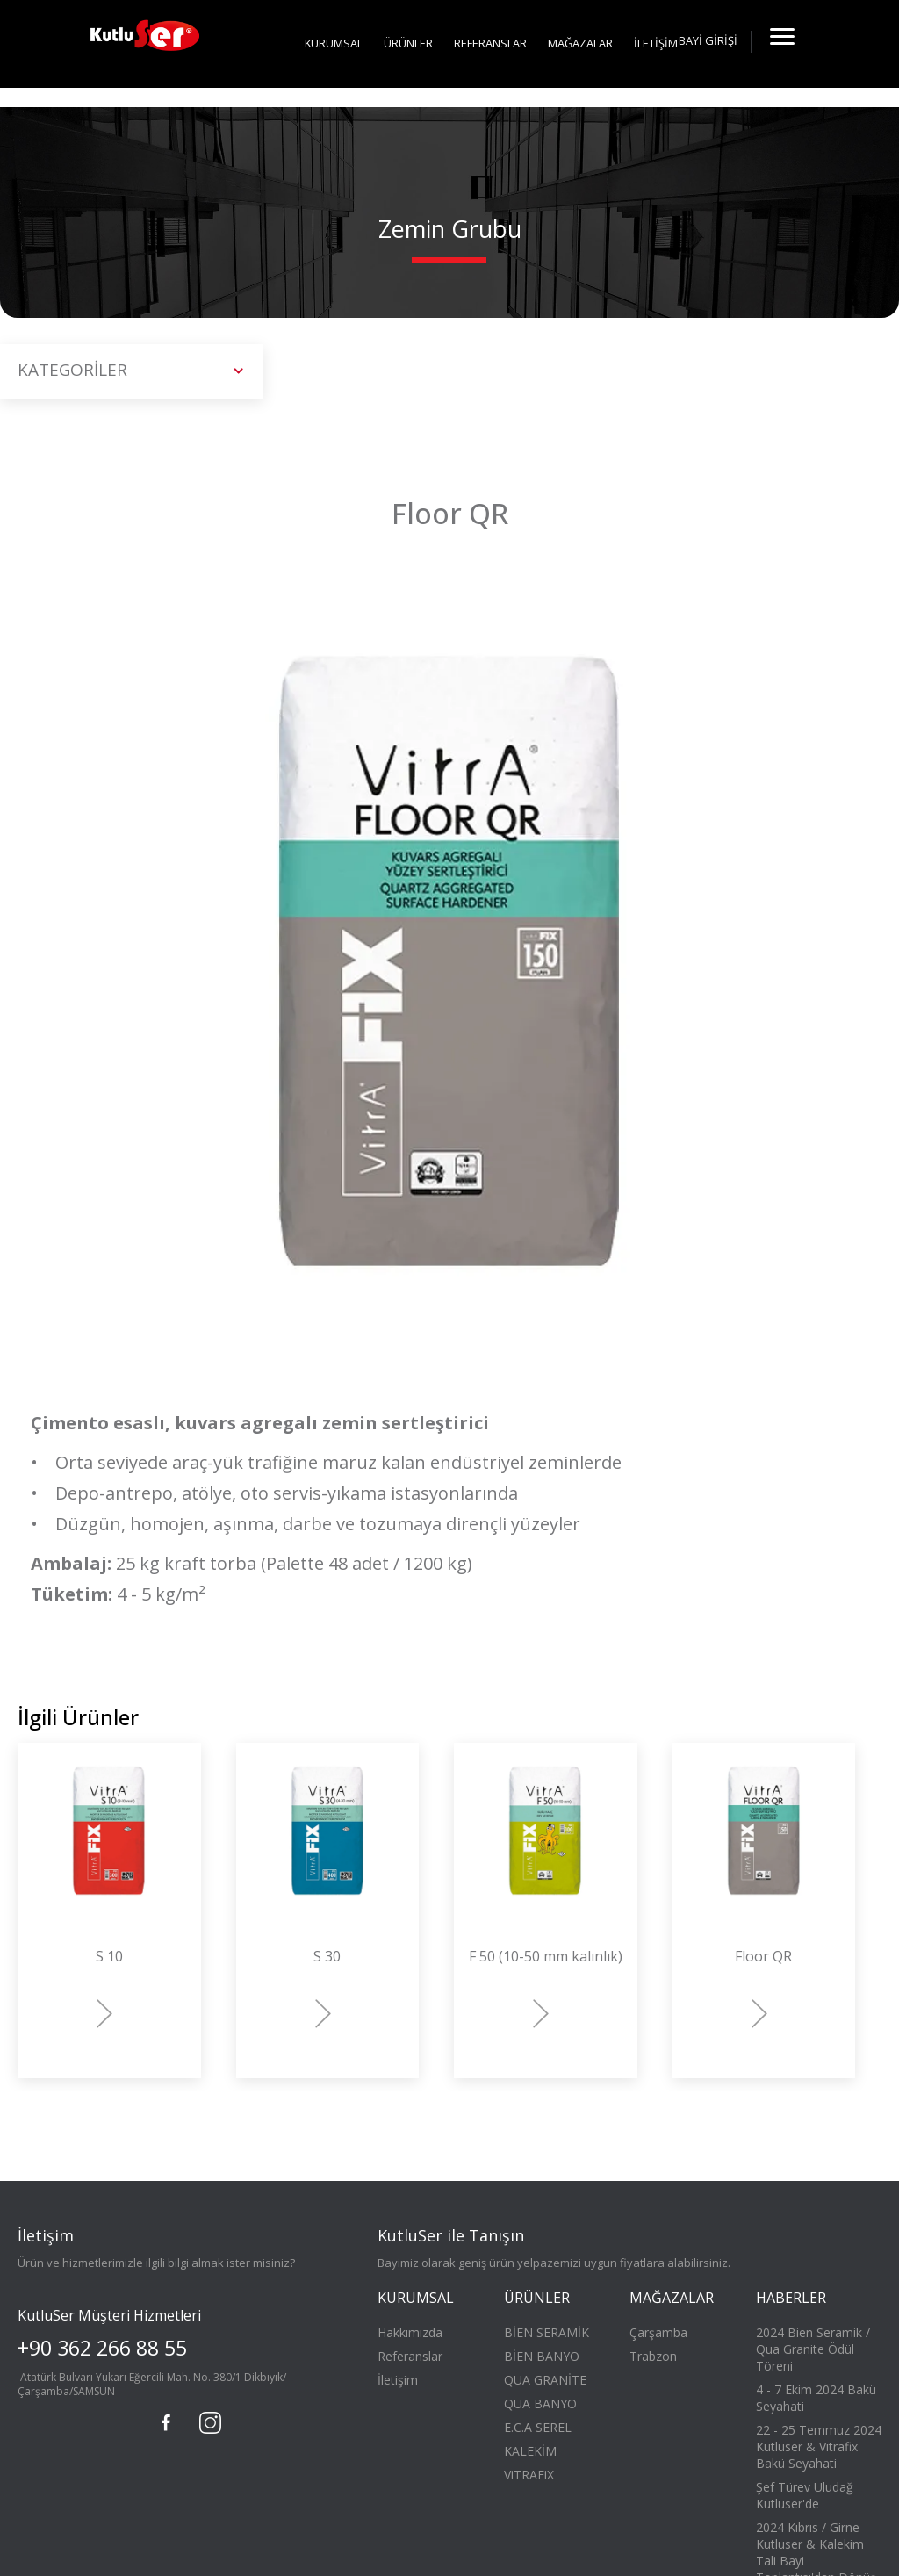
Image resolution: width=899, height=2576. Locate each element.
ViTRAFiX (529, 2474)
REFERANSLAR (490, 43)
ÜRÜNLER (408, 43)
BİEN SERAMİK (546, 2332)
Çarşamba (658, 2332)
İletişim (398, 2379)
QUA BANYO (540, 2403)
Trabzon (653, 2356)
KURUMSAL (334, 43)
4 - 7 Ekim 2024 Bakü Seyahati (816, 2397)
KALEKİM (530, 2451)
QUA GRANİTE (545, 2379)
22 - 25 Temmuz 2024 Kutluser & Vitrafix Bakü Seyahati (818, 2446)
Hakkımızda (410, 2332)
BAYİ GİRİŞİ (708, 40)
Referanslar (410, 2356)
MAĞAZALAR (580, 43)
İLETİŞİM (656, 43)
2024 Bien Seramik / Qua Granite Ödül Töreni (813, 2349)
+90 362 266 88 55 (102, 2348)
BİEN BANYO (541, 2356)
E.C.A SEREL (538, 2427)
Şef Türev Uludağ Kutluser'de (804, 2495)
